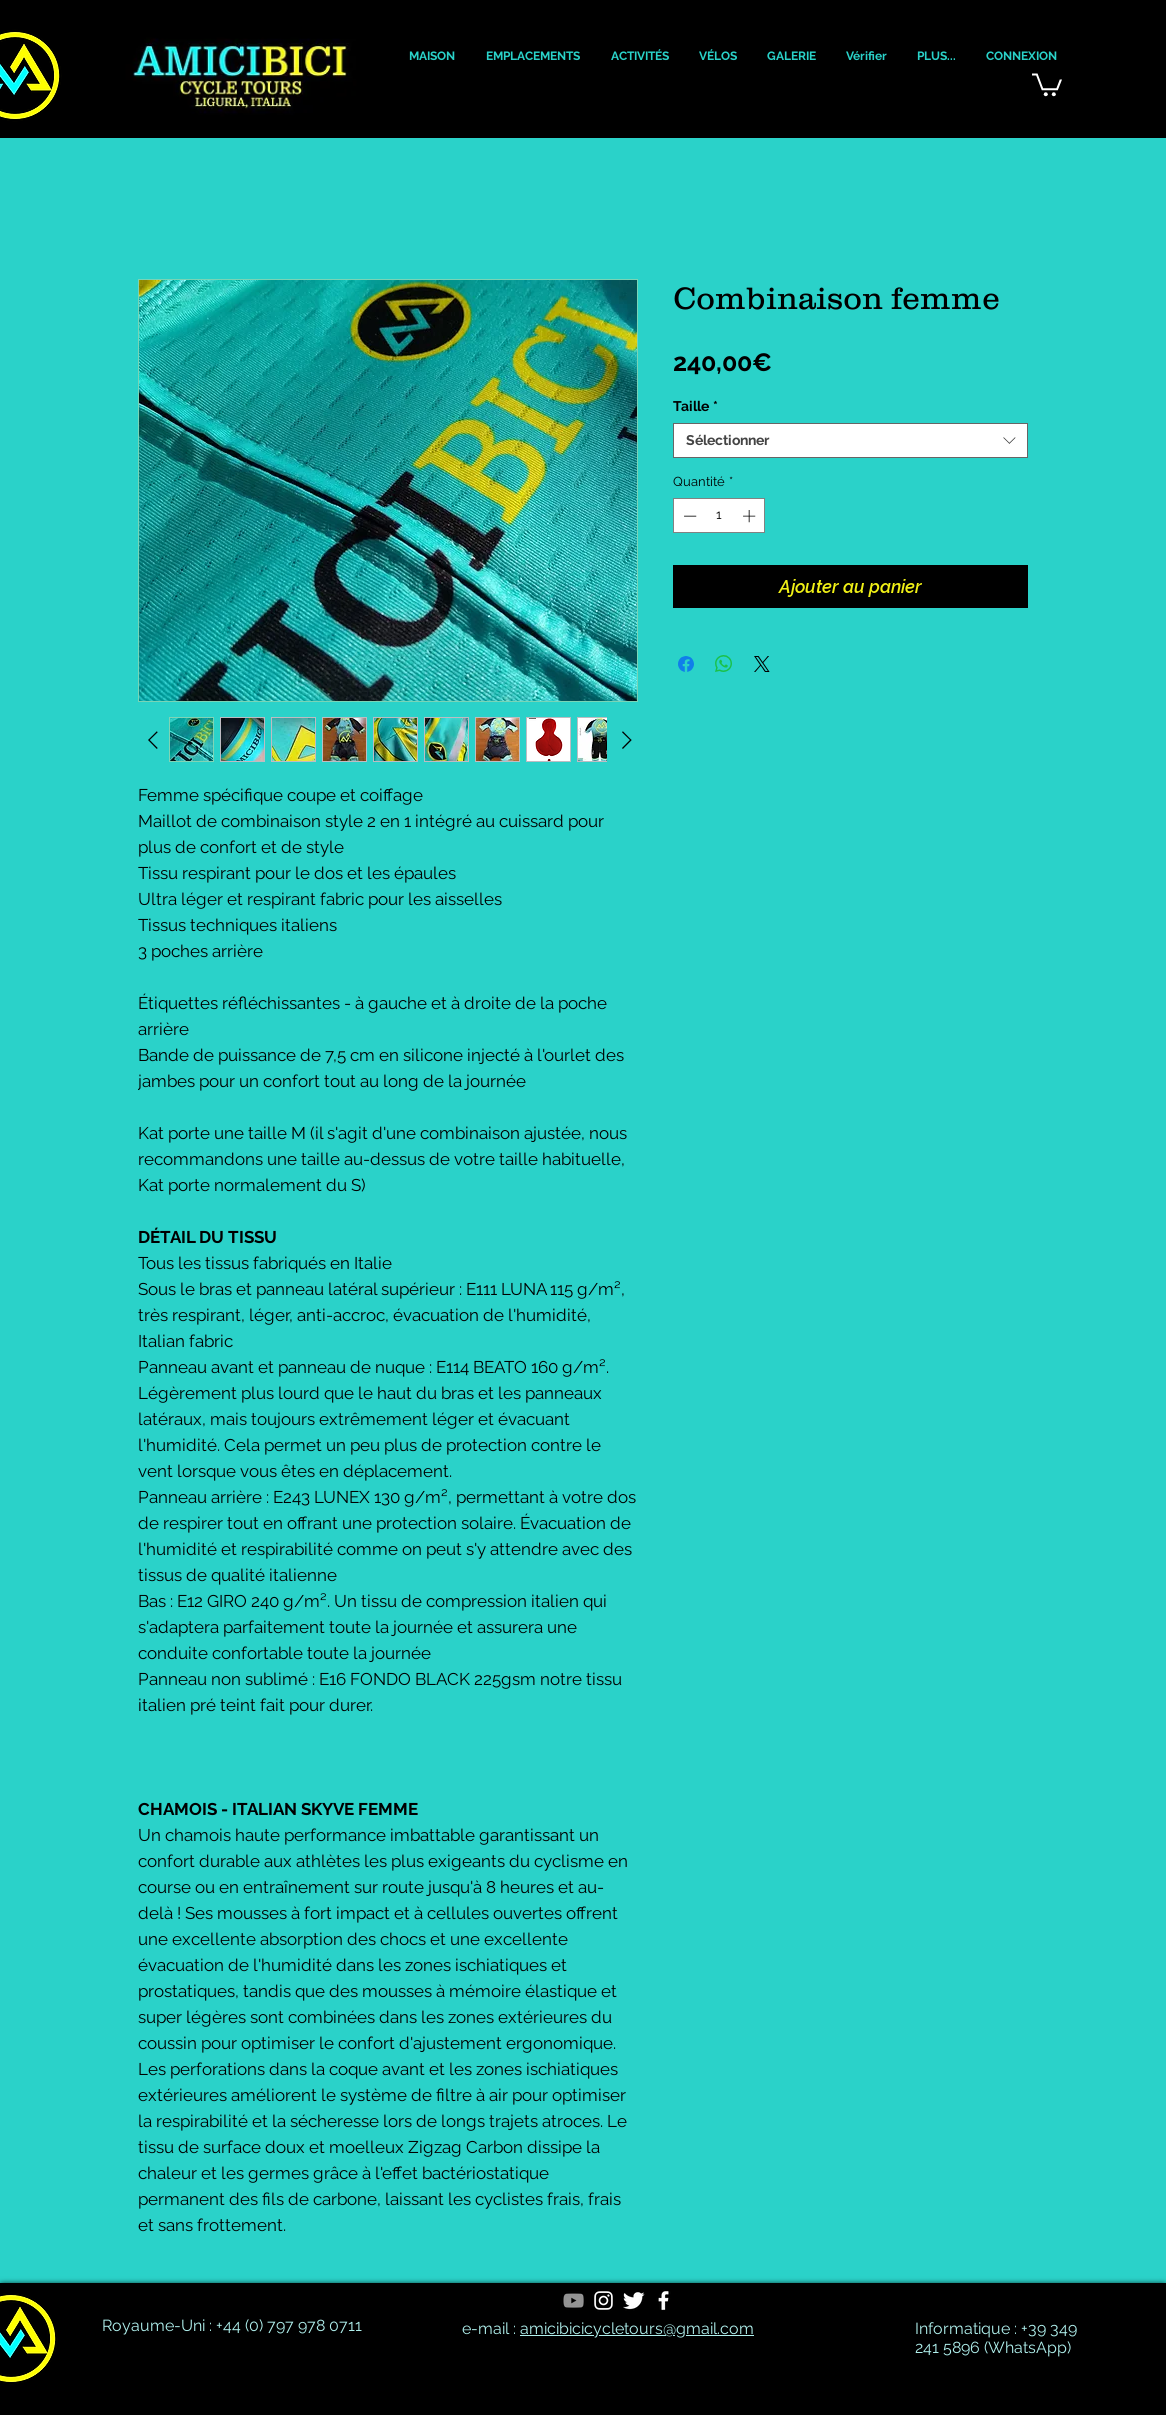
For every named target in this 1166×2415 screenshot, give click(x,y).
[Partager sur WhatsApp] (724, 664)
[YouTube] (573, 2300)
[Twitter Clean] (633, 2300)
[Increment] (751, 516)
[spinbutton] (719, 516)
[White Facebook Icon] (663, 2300)
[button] (431, 56)
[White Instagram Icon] (603, 2300)
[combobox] (850, 440)
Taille (695, 406)
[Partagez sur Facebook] (686, 664)
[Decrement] (688, 516)
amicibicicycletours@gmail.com (637, 2328)
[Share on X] (762, 664)
